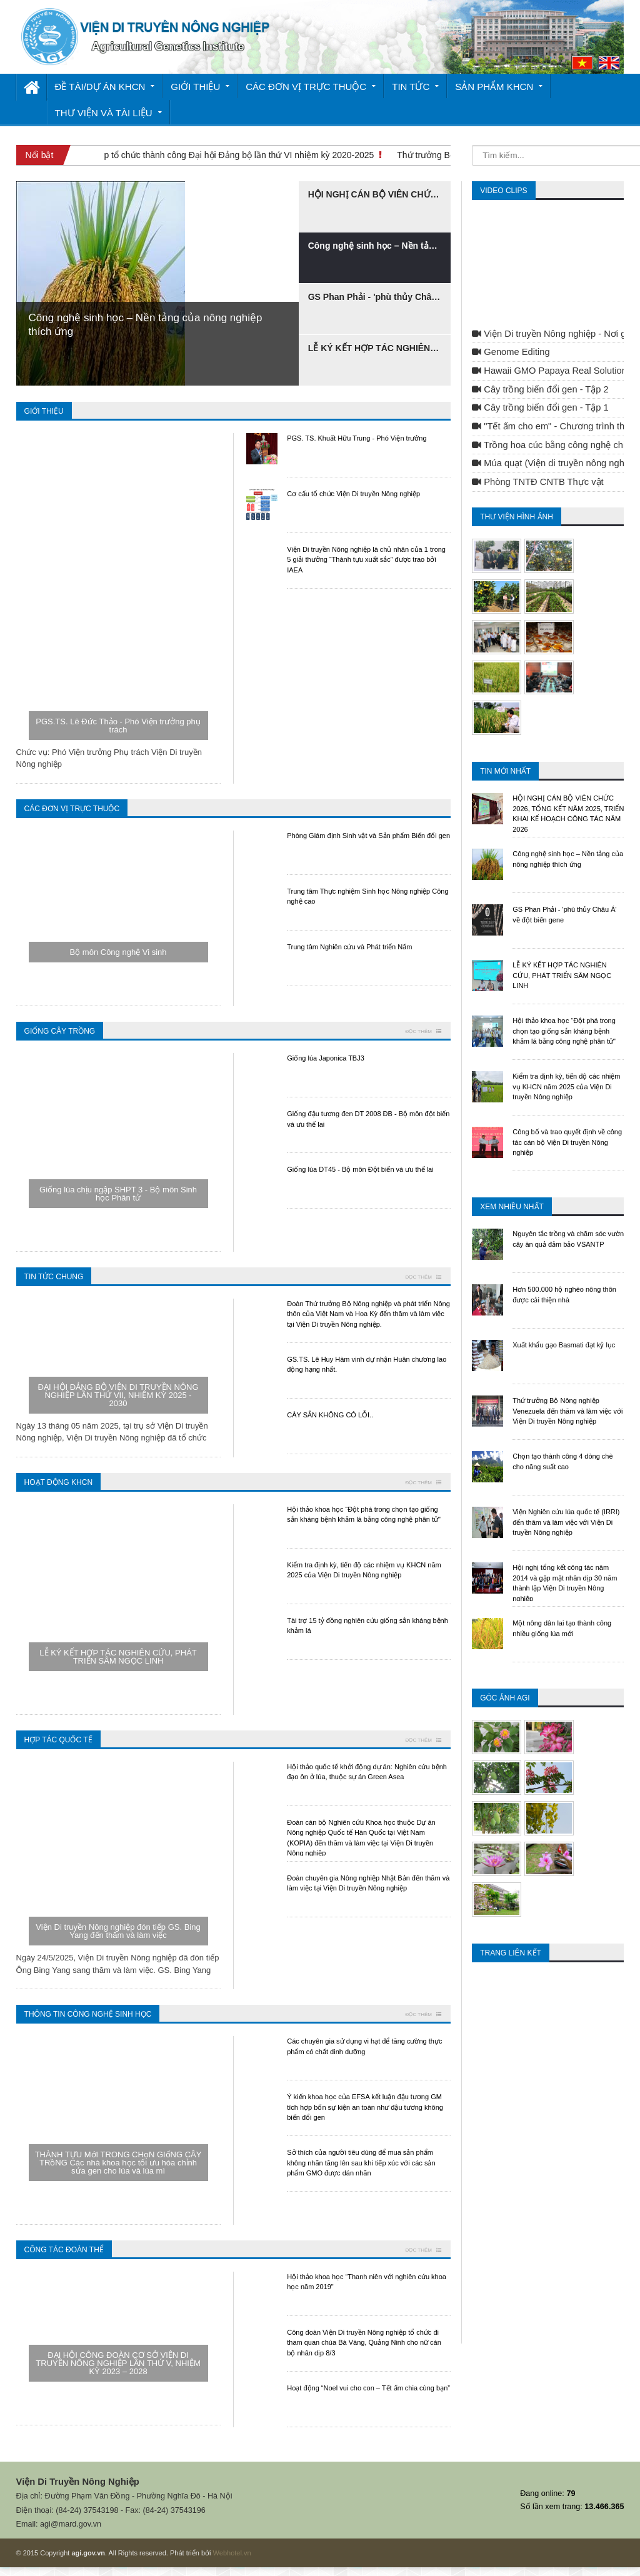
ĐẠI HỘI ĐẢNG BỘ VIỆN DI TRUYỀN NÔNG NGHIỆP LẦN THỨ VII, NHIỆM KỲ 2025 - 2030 (118, 1395)
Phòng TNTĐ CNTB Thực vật (537, 482)
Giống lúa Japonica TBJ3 (325, 1058)
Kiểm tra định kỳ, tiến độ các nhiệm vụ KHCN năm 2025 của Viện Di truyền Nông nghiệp (566, 1086)
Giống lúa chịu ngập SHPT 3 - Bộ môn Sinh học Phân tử (118, 1193)
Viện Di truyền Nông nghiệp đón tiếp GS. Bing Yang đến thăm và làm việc (118, 1931)
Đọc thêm (420, 1031)
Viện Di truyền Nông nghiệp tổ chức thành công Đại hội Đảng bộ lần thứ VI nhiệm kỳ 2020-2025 (193, 155)
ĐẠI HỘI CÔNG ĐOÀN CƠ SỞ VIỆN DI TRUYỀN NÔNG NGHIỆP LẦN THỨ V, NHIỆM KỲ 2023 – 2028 (118, 2363)
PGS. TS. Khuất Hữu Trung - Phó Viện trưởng (356, 438)
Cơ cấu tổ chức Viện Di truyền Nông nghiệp (353, 493)
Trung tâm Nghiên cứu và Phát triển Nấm (349, 947)
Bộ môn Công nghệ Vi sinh (118, 952)
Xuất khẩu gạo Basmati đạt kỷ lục (563, 1345)
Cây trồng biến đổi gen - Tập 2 (540, 389)
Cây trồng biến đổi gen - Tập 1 (540, 407)
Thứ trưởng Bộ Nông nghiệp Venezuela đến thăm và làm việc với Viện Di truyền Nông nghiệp (567, 1411)
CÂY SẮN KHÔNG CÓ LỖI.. (330, 1415)
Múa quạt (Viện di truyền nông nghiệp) (555, 463)
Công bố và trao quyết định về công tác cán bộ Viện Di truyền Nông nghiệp (567, 1142)
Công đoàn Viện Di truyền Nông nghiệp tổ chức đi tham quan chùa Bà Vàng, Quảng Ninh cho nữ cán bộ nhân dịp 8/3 (364, 2343)
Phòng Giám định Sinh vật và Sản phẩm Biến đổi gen (368, 835)
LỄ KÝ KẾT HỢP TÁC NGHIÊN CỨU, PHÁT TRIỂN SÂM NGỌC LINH (117, 1656)
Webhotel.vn (232, 2553)
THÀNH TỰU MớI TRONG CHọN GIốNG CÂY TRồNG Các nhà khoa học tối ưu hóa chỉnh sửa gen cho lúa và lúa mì (118, 2162)
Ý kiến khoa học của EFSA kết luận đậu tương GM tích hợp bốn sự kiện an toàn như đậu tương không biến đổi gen (365, 2107)
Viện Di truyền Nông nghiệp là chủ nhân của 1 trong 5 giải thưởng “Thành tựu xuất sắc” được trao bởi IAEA (366, 560)
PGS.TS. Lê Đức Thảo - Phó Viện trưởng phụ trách (118, 725)
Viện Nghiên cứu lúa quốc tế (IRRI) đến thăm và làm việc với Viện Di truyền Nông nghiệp (565, 1522)
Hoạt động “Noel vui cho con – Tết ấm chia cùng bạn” (368, 2388)
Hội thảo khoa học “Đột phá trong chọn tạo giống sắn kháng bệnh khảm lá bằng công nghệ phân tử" (564, 1031)
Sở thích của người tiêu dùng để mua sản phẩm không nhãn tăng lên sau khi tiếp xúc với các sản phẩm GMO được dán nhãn (361, 2163)
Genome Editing (510, 352)
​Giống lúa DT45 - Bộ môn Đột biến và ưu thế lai (360, 1169)
